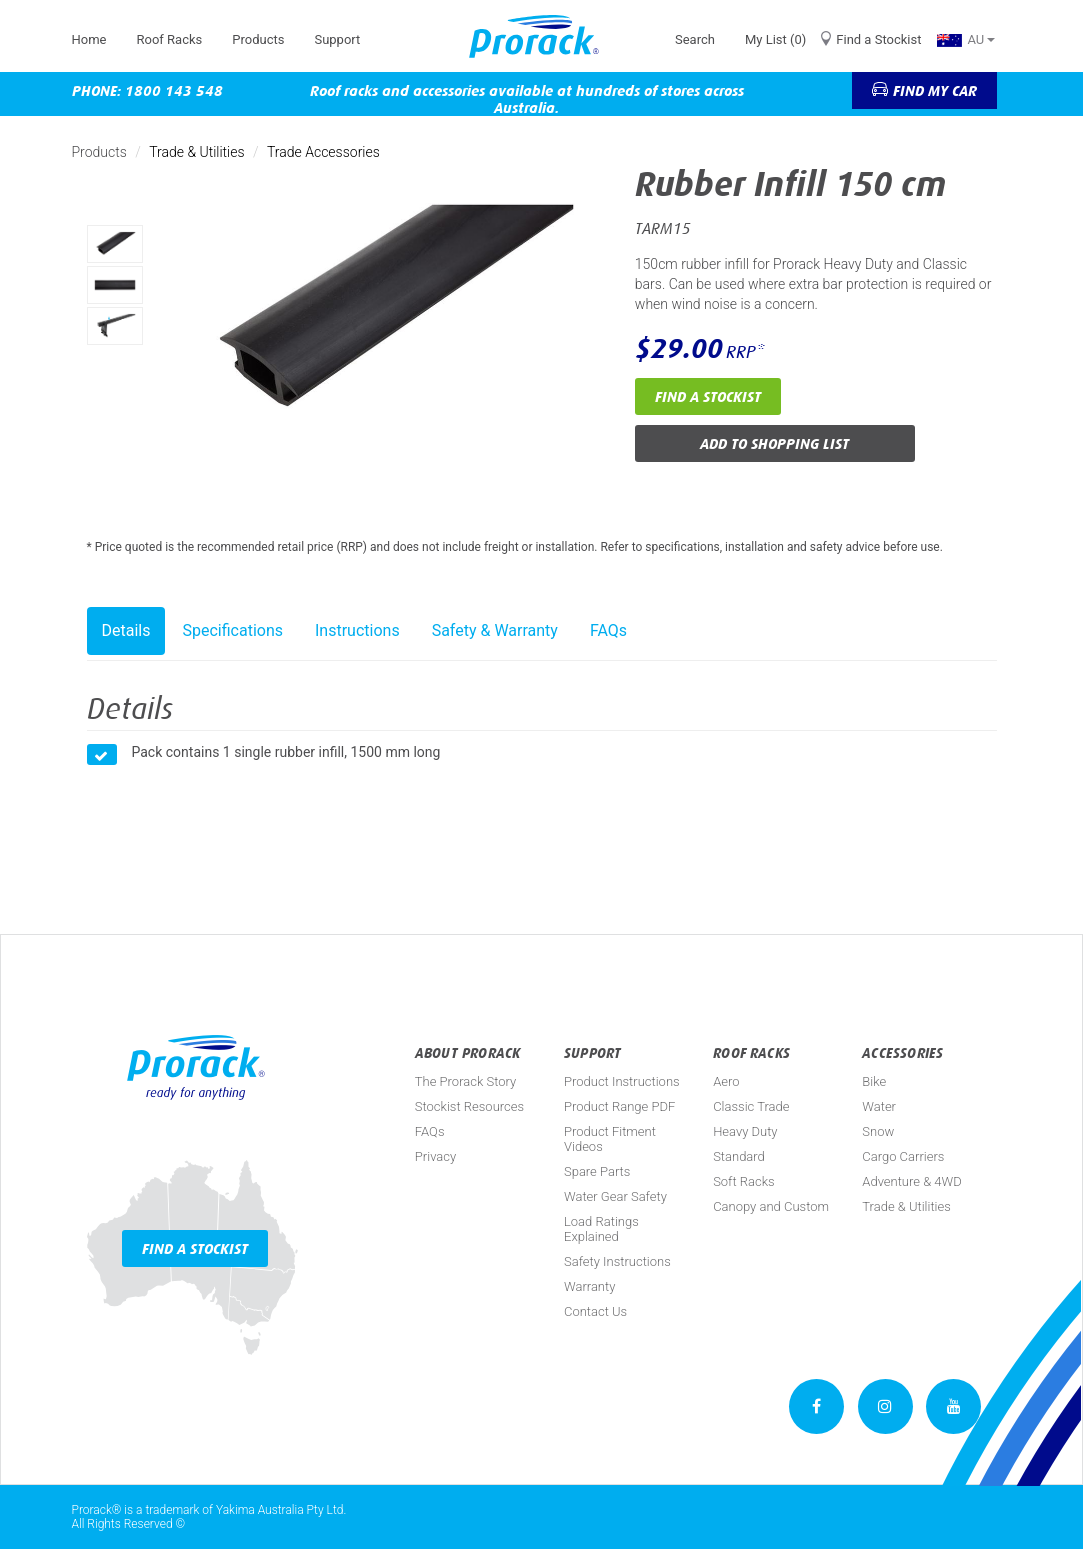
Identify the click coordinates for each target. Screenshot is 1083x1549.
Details (126, 630)
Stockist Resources (469, 1106)
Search (695, 39)
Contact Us (595, 1311)
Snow (878, 1131)
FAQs (608, 630)
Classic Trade (751, 1106)
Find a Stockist (878, 39)
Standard (739, 1156)
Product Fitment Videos (610, 1139)
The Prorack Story (465, 1081)
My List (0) (775, 39)
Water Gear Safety (615, 1196)
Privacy (435, 1156)
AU (966, 39)
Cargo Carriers (903, 1156)
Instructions (357, 630)
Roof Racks (169, 39)
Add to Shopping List (774, 443)
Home (89, 39)
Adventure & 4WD (911, 1181)
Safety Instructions (617, 1261)
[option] (115, 244)
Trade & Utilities (196, 152)
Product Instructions (622, 1081)
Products (258, 39)
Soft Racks (744, 1181)
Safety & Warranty (495, 630)
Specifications (232, 630)
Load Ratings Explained (601, 1229)
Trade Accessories (323, 152)
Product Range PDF (619, 1106)
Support (337, 39)
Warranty (589, 1286)
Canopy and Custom (771, 1206)
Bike (874, 1081)
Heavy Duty (745, 1131)
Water (879, 1106)
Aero (726, 1081)
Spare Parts (597, 1171)
